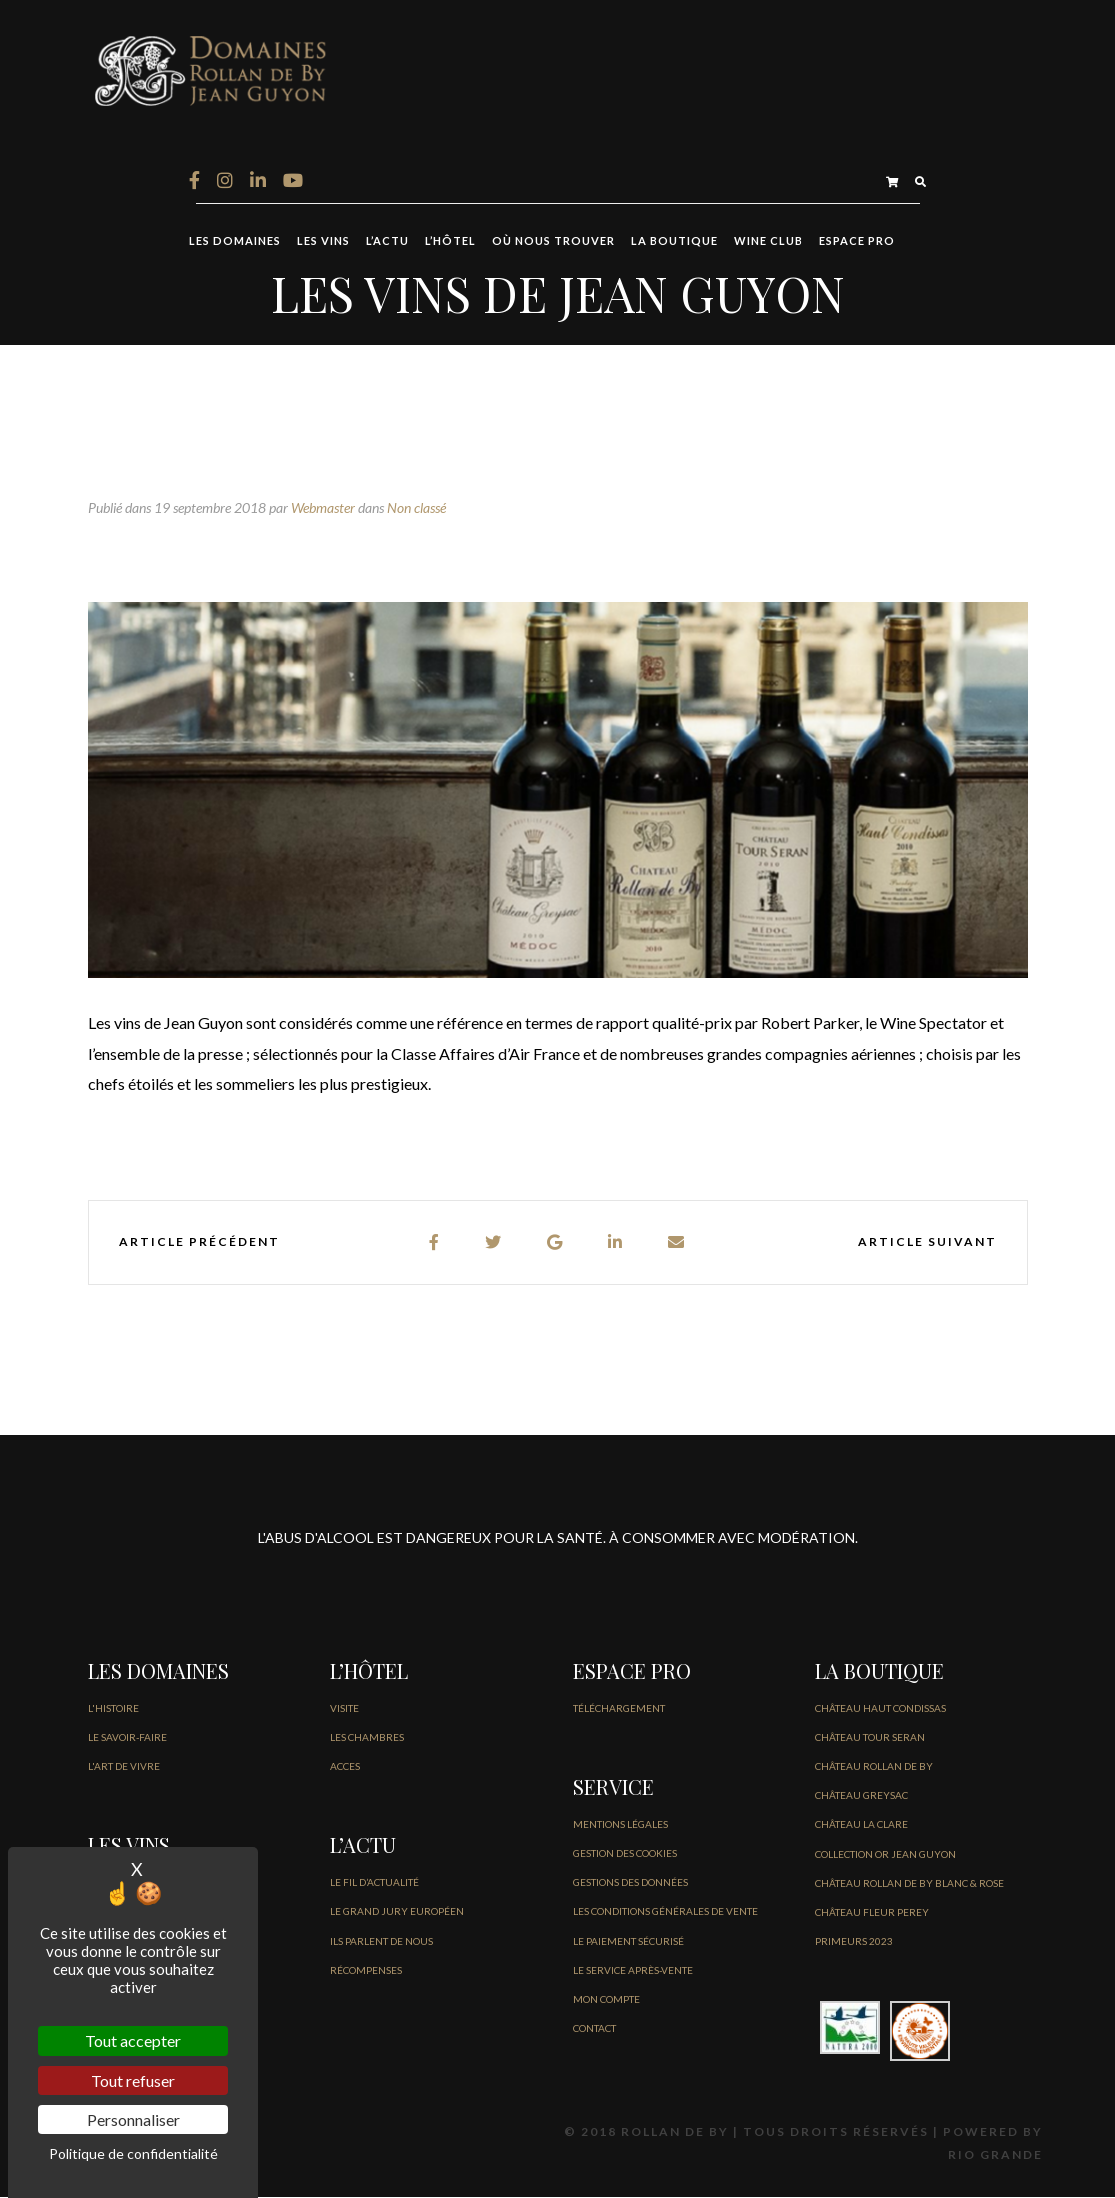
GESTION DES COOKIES (625, 1854)
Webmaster (323, 508)
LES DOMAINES (235, 241)
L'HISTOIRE (113, 1709)
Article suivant (927, 1242)
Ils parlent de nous (381, 1941)
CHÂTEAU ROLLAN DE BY (874, 1767)
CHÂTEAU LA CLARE (861, 1825)
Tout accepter (133, 2040)
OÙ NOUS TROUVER (553, 241)
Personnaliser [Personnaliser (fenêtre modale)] (133, 2119)
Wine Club (768, 241)
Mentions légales (620, 1825)
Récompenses (366, 1971)
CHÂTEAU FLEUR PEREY (872, 1913)
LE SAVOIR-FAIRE (127, 1738)
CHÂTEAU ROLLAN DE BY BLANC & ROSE (909, 1884)
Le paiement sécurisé (628, 1941)
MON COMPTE (606, 2000)
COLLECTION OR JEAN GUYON (885, 1854)
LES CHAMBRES (367, 1738)
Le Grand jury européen (397, 1912)
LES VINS (323, 241)
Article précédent (199, 1242)
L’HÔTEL (450, 241)
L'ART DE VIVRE (124, 1767)
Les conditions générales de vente (665, 1912)
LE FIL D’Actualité (374, 1883)
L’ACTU (387, 241)
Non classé (416, 508)
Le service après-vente (633, 1971)
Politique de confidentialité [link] (133, 2153)
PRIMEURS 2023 (854, 1942)
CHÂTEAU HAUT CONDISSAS (880, 1709)
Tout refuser (133, 2080)
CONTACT (594, 2029)
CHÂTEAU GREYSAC (861, 1796)
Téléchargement (619, 1709)
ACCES (345, 1767)
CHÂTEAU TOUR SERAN (870, 1738)
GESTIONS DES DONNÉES (630, 1883)
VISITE (344, 1709)
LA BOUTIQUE (674, 241)
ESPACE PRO (857, 241)
